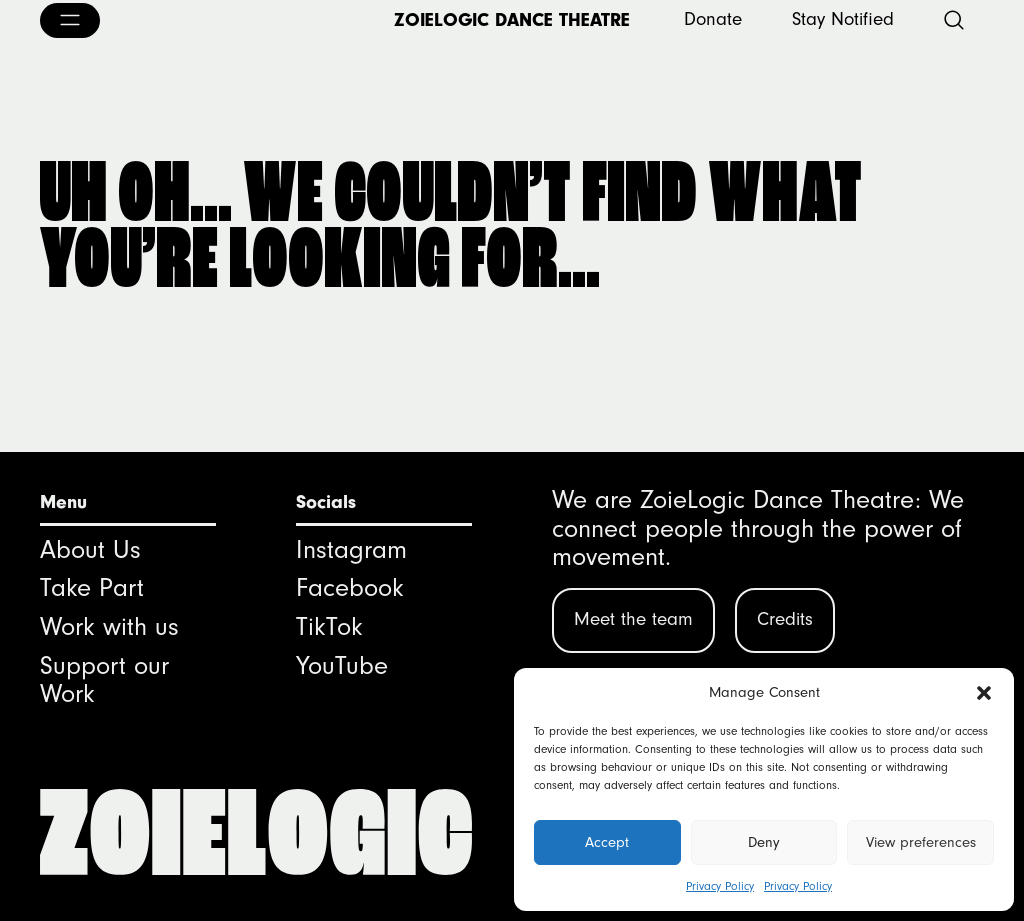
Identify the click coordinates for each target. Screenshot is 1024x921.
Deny (764, 842)
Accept (607, 842)
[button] (984, 693)
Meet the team (633, 619)
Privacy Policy (720, 886)
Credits (785, 619)
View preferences (921, 842)
